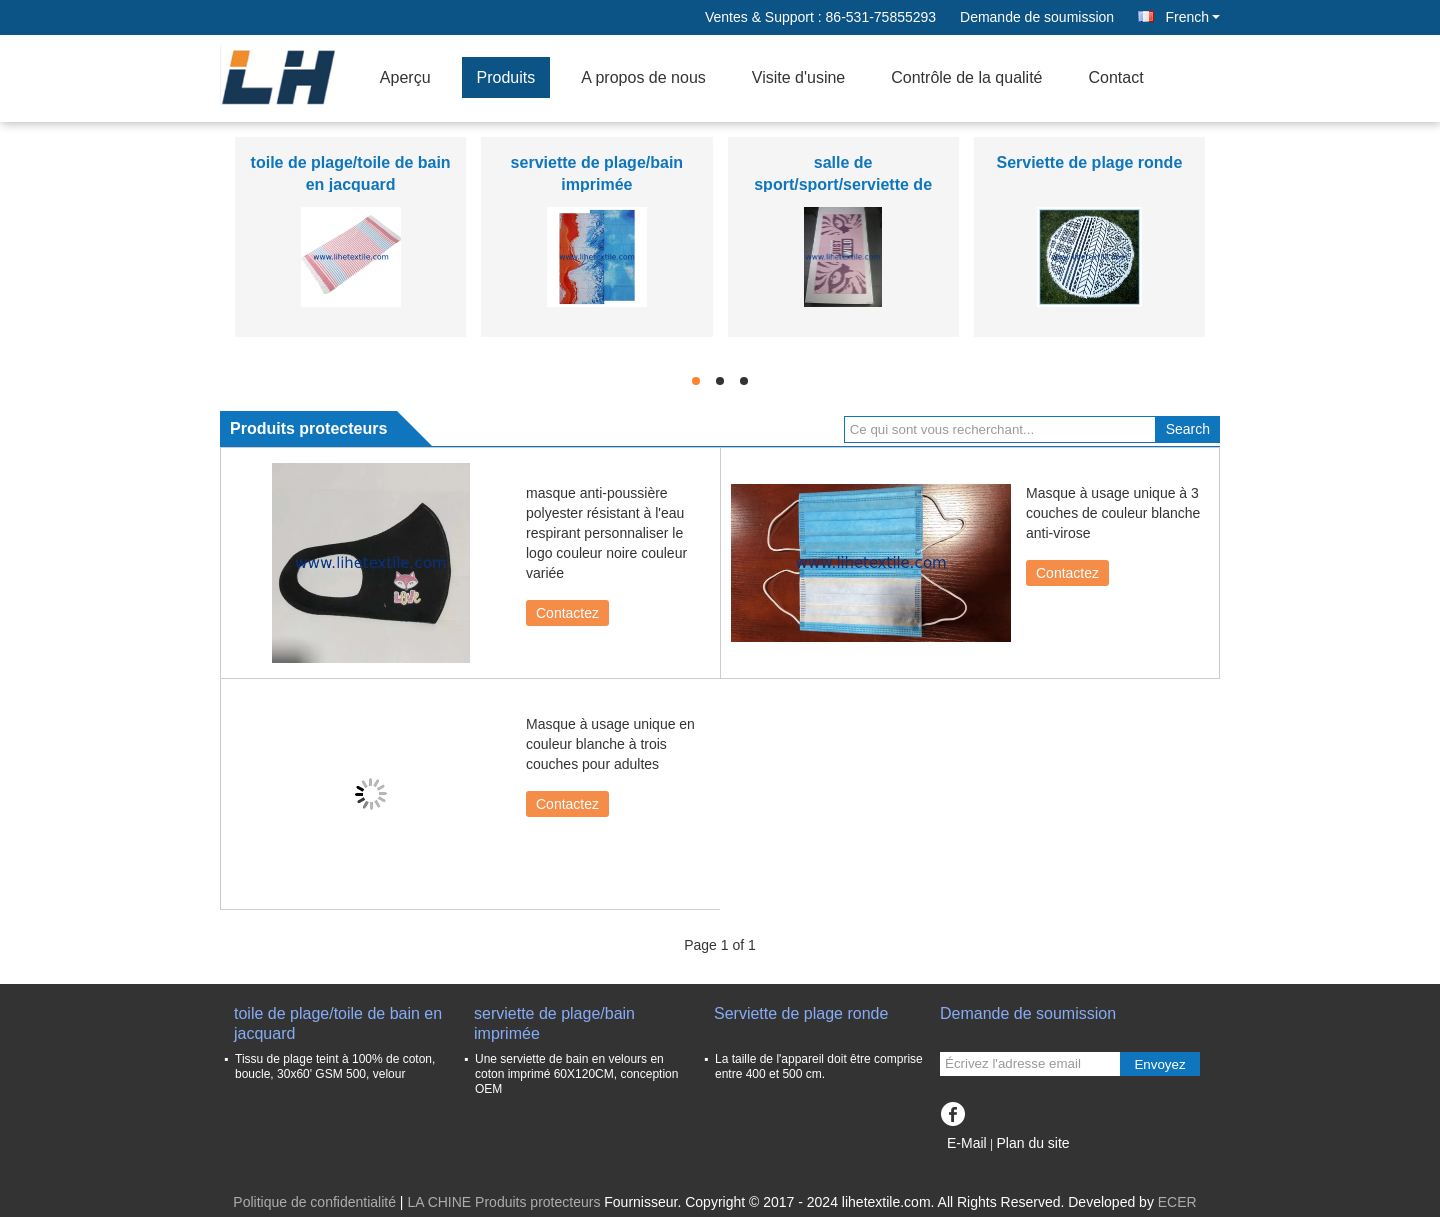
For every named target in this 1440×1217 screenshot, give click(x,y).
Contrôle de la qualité (966, 77)
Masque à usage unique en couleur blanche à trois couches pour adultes (610, 744)
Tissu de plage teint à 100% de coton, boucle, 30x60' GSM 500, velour (335, 1066)
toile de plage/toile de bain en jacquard (338, 1023)
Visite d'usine (798, 77)
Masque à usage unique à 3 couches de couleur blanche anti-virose (1113, 513)
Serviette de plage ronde (1089, 162)
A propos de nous (643, 77)
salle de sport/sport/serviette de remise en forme (843, 184)
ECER (1177, 1202)
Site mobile (981, 1168)
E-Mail (967, 1143)
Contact (1115, 77)
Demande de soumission (1037, 17)
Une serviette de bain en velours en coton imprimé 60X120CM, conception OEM (576, 1074)
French (1192, 17)
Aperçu (405, 77)
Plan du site (1032, 1143)
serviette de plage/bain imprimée (554, 1023)
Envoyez (1159, 1064)
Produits (506, 77)
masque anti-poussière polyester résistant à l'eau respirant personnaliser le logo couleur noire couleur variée (606, 533)
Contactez (567, 613)
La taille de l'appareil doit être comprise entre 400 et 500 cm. (819, 1066)
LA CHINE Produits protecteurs (503, 1202)
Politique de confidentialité (314, 1202)
